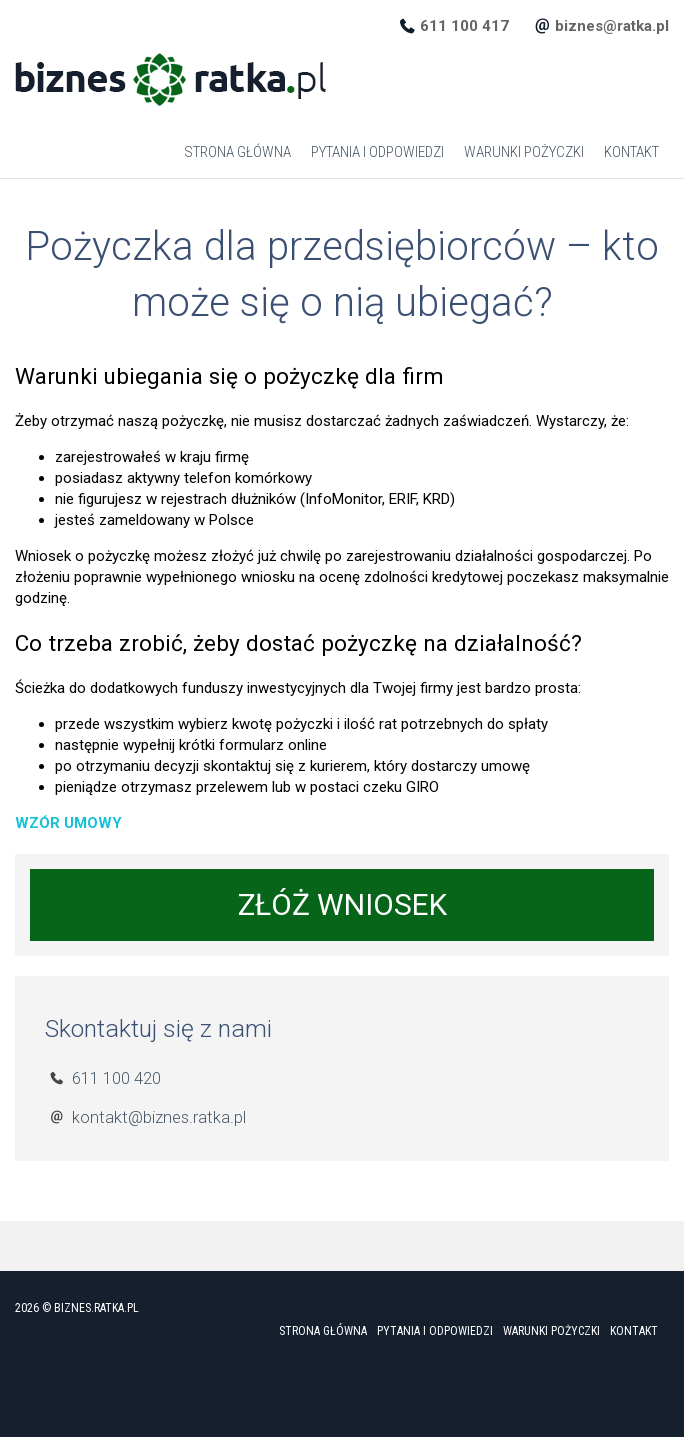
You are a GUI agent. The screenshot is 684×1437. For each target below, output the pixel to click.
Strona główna (237, 152)
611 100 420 (116, 1078)
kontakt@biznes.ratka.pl (159, 1117)
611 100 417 (464, 26)
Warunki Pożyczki (524, 152)
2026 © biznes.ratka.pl (77, 1308)
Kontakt (631, 152)
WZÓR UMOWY (68, 823)
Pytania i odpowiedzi (377, 152)
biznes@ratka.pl (612, 26)
